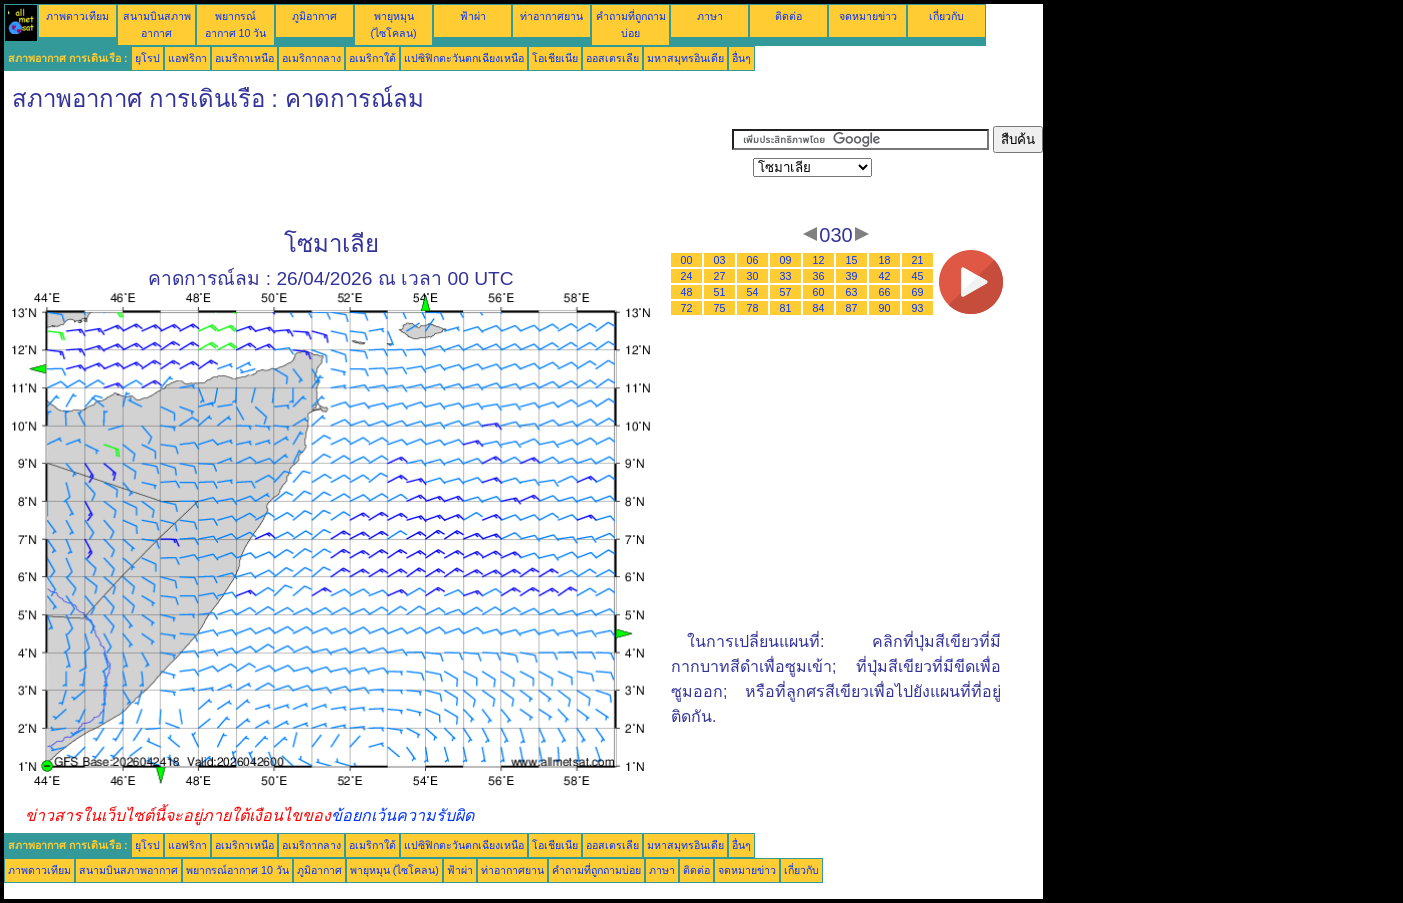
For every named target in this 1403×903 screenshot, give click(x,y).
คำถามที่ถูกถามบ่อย (596, 870)
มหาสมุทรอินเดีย (685, 58)
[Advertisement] (368, 171)
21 (918, 260)
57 (786, 292)
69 (918, 292)
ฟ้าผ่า (473, 16)
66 (885, 292)
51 (720, 292)
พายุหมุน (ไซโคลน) (394, 870)
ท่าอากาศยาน (551, 16)
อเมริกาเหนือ (244, 58)
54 (753, 292)
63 (852, 292)
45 (918, 276)
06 (753, 260)
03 (720, 260)
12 (819, 260)
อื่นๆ (741, 58)
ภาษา (710, 16)
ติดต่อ (788, 16)
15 (852, 260)
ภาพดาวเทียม (77, 16)
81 (786, 308)
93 (918, 308)
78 (753, 308)
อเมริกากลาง (311, 58)
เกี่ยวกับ (946, 16)
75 (720, 308)
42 (885, 276)
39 (852, 276)
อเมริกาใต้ (372, 58)
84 (819, 308)
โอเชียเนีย (555, 58)
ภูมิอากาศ (314, 16)
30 (753, 276)
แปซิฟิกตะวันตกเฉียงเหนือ (464, 58)
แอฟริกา (187, 58)
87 (852, 308)
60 (819, 292)
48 (687, 292)
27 (720, 276)
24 (687, 276)
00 (687, 260)
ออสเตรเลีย (612, 58)
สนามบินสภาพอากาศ (128, 870)
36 (819, 276)
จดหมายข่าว (868, 16)
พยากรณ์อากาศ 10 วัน (237, 870)
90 (885, 308)
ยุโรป (147, 58)
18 (885, 260)
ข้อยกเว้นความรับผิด (402, 815)
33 (786, 276)
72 (687, 308)
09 (786, 260)
